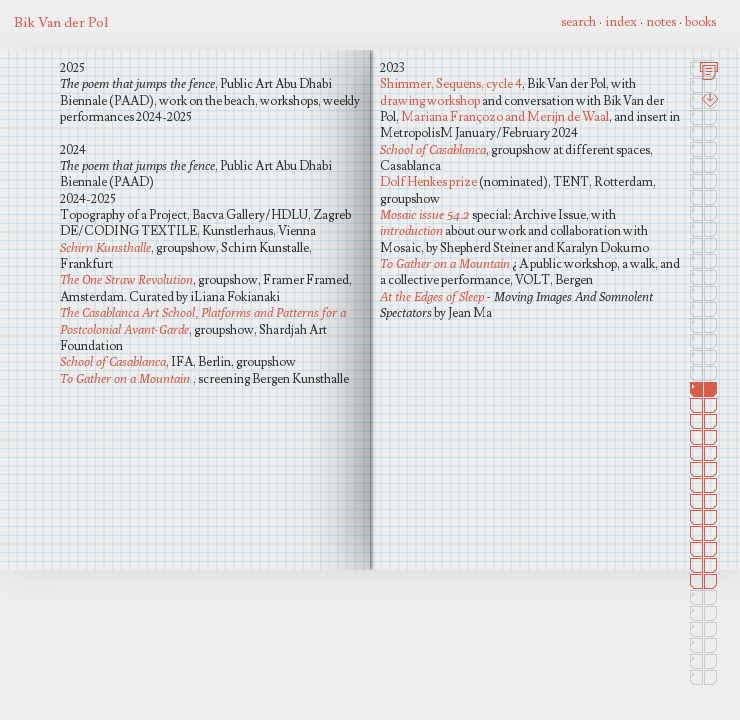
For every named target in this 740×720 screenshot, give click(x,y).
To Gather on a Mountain (125, 378)
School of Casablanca (113, 361)
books (700, 22)
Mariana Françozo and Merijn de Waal (505, 117)
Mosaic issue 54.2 (424, 214)
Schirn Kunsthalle (105, 247)
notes (661, 22)
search (578, 22)
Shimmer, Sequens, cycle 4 (451, 84)
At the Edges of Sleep (433, 296)
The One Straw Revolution (126, 279)
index (621, 22)
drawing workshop (430, 101)
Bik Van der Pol (61, 22)
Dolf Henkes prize (428, 182)
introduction (411, 230)
